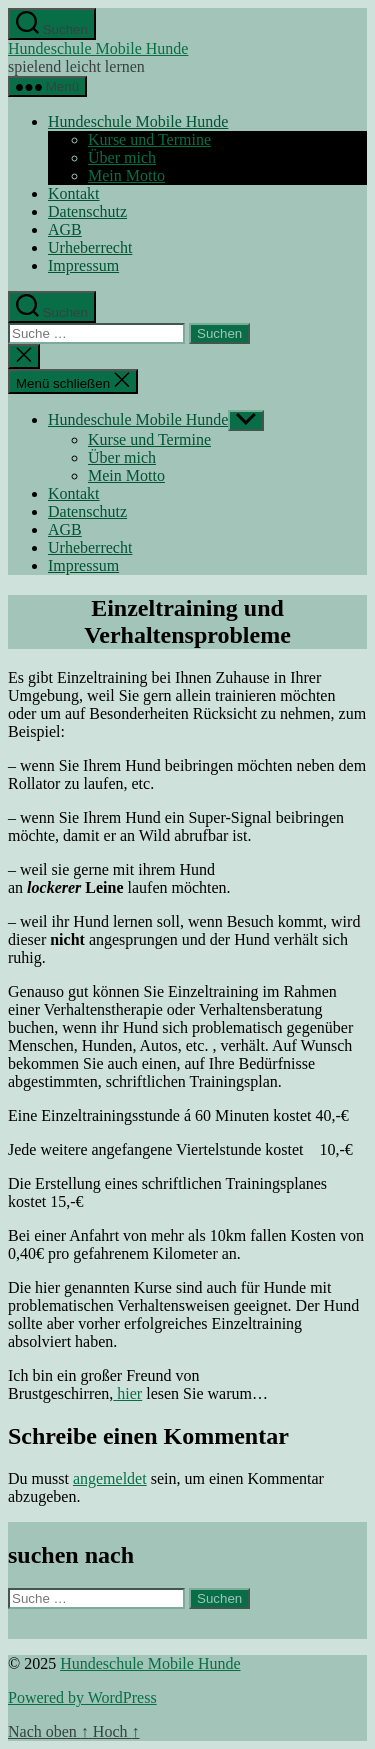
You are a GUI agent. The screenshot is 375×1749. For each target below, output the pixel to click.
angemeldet (110, 1478)
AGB (65, 229)
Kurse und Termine (149, 139)
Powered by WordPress (82, 1697)
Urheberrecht (90, 247)
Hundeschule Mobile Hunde (98, 48)
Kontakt (74, 193)
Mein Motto (126, 175)
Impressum (83, 265)
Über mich (122, 157)
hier (127, 1393)
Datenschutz (87, 211)
